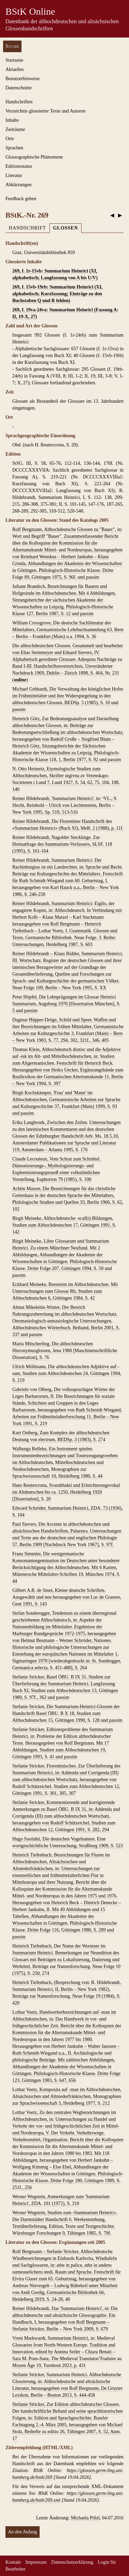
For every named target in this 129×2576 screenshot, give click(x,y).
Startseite (14, 60)
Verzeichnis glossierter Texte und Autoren (45, 111)
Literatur (13, 175)
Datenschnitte (18, 87)
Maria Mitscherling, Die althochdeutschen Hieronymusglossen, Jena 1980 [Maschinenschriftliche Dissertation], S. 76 (64, 1350)
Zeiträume (15, 129)
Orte (9, 138)
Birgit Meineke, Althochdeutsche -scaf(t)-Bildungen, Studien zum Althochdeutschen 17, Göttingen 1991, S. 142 (64, 1225)
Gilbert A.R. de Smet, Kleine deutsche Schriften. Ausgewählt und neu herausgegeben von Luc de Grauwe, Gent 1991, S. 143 (66, 1597)
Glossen (65, 228)
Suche (12, 46)
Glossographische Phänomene (34, 157)
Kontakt (13, 2562)
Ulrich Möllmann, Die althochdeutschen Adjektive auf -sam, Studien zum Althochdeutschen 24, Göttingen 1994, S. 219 (66, 1373)
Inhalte (12, 120)
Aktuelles (14, 69)
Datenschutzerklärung (72, 2562)
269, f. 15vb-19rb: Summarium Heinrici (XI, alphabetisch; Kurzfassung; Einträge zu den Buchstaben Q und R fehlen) (57, 293)
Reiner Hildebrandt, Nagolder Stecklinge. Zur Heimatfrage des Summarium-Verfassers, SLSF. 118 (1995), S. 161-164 (62, 844)
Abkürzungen (18, 184)
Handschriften (18, 101)
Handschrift (27, 228)
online (20, 679)
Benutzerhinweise (22, 78)
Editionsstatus (18, 166)
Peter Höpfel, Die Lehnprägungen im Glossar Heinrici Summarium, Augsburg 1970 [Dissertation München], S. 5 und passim (66, 1003)
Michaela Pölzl (85, 2517)
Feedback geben (21, 198)
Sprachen (14, 147)
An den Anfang (22, 2531)
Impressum (36, 2562)
